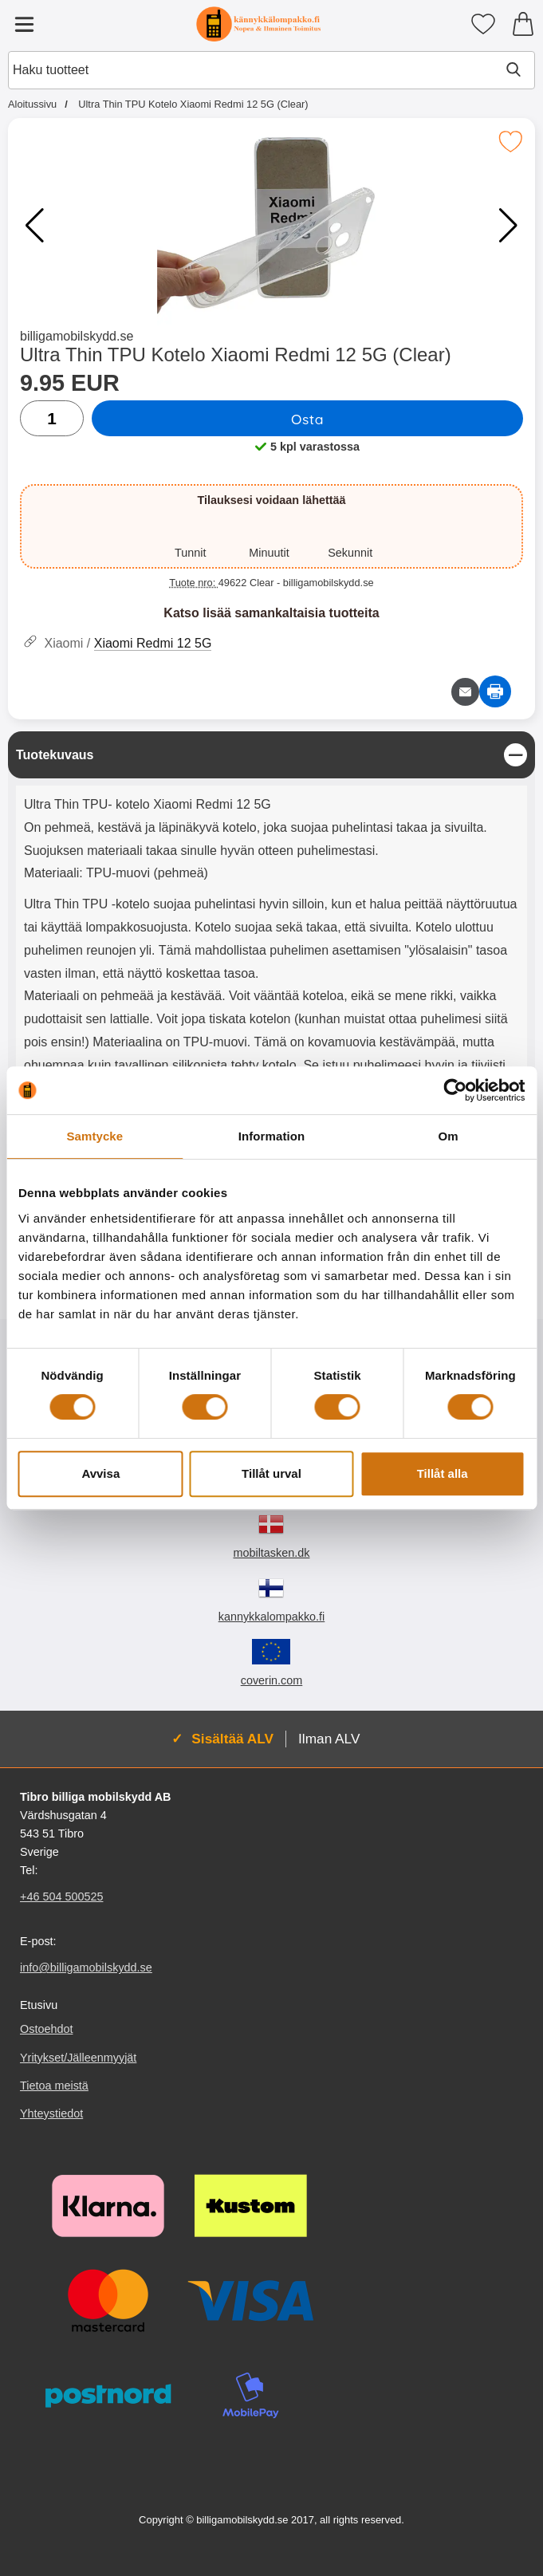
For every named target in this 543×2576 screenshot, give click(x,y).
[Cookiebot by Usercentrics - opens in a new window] (455, 1090)
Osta (307, 418)
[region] (271, 754)
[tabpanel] (271, 973)
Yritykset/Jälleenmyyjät (78, 2056)
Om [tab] (448, 1136)
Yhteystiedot (51, 2112)
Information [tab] (271, 1136)
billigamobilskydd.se (76, 336)
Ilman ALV (329, 1739)
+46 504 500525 (61, 1896)
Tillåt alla (442, 1473)
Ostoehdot (46, 2029)
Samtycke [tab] (94, 1136)
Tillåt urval (271, 1473)
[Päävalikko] (24, 24)
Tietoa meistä (54, 2084)
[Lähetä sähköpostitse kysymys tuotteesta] (465, 692)
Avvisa (100, 1473)
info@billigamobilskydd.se (86, 1967)
